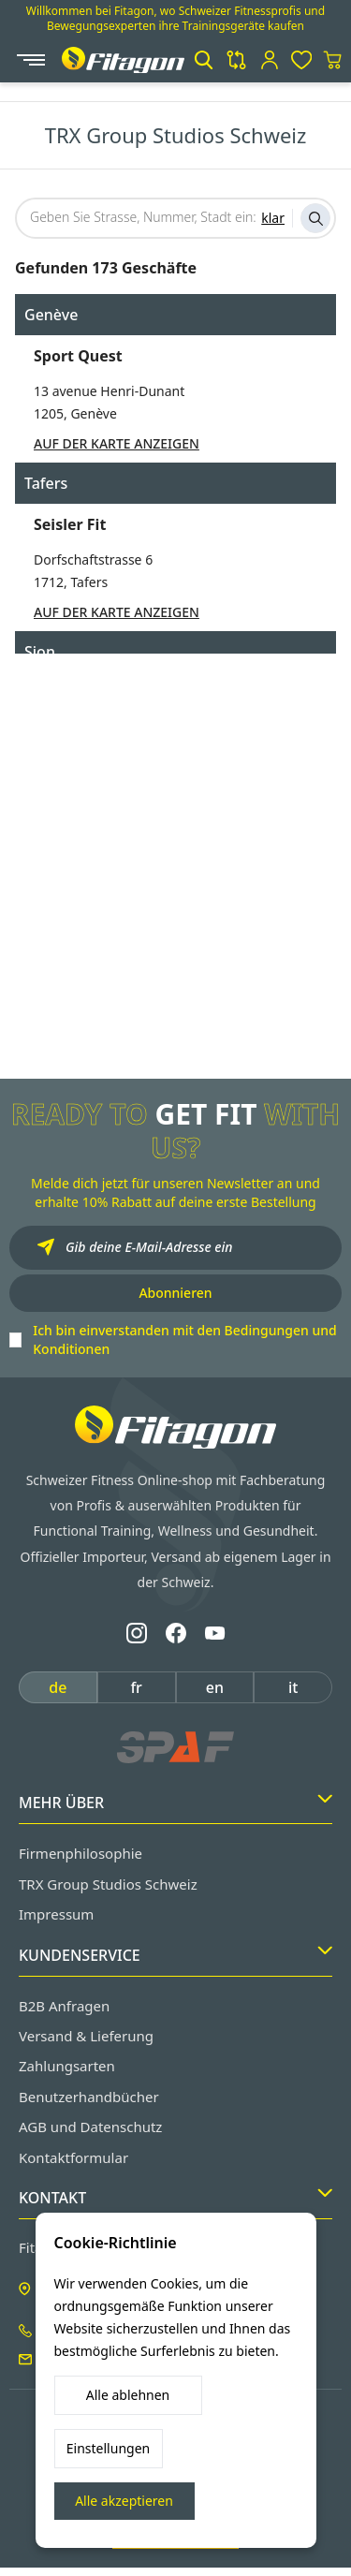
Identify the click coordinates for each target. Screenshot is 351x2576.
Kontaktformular (73, 2157)
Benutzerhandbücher (89, 2096)
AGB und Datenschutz (90, 2126)
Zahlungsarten (67, 2065)
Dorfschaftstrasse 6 (93, 559)
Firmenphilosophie (80, 1853)
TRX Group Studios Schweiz (108, 1884)
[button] (203, 60)
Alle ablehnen (128, 2395)
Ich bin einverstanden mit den (184, 1339)
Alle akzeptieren (124, 2501)
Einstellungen (108, 2448)
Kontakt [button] (175, 2197)
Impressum (56, 1914)
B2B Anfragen (64, 2005)
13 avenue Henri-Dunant (109, 391)
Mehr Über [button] (175, 1802)
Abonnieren (175, 1293)
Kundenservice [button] (175, 1955)
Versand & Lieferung (86, 2035)
